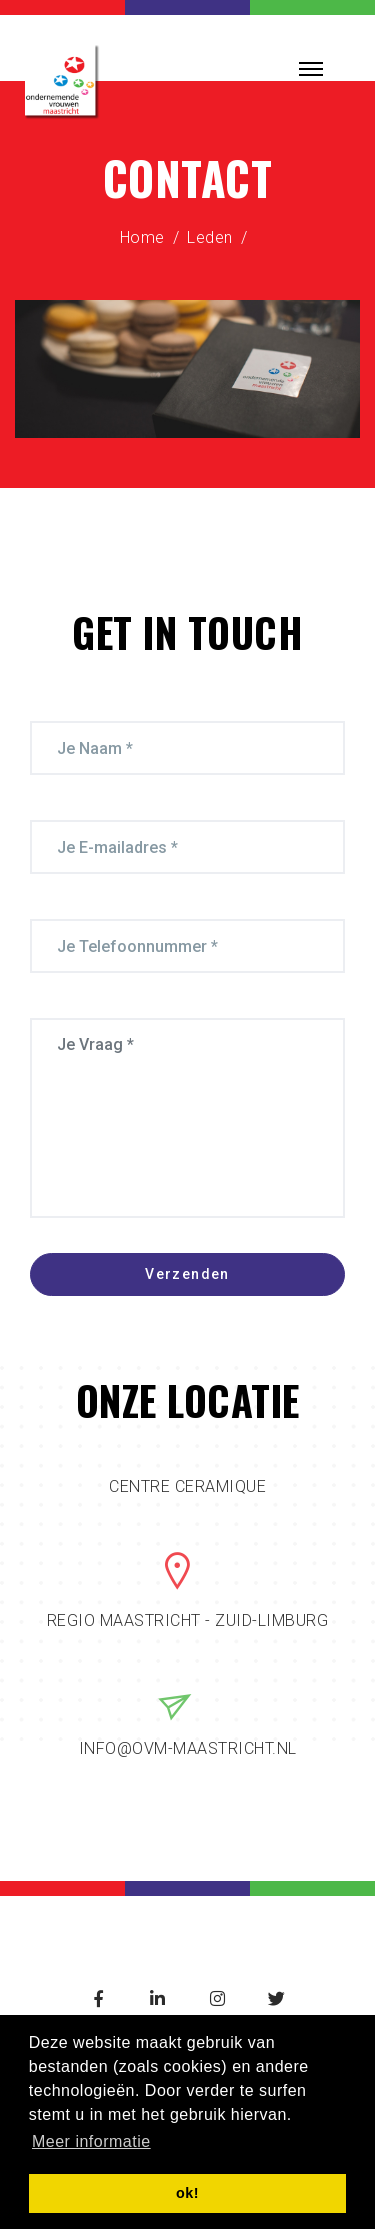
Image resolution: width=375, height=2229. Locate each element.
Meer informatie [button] (91, 2141)
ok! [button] (187, 2193)
